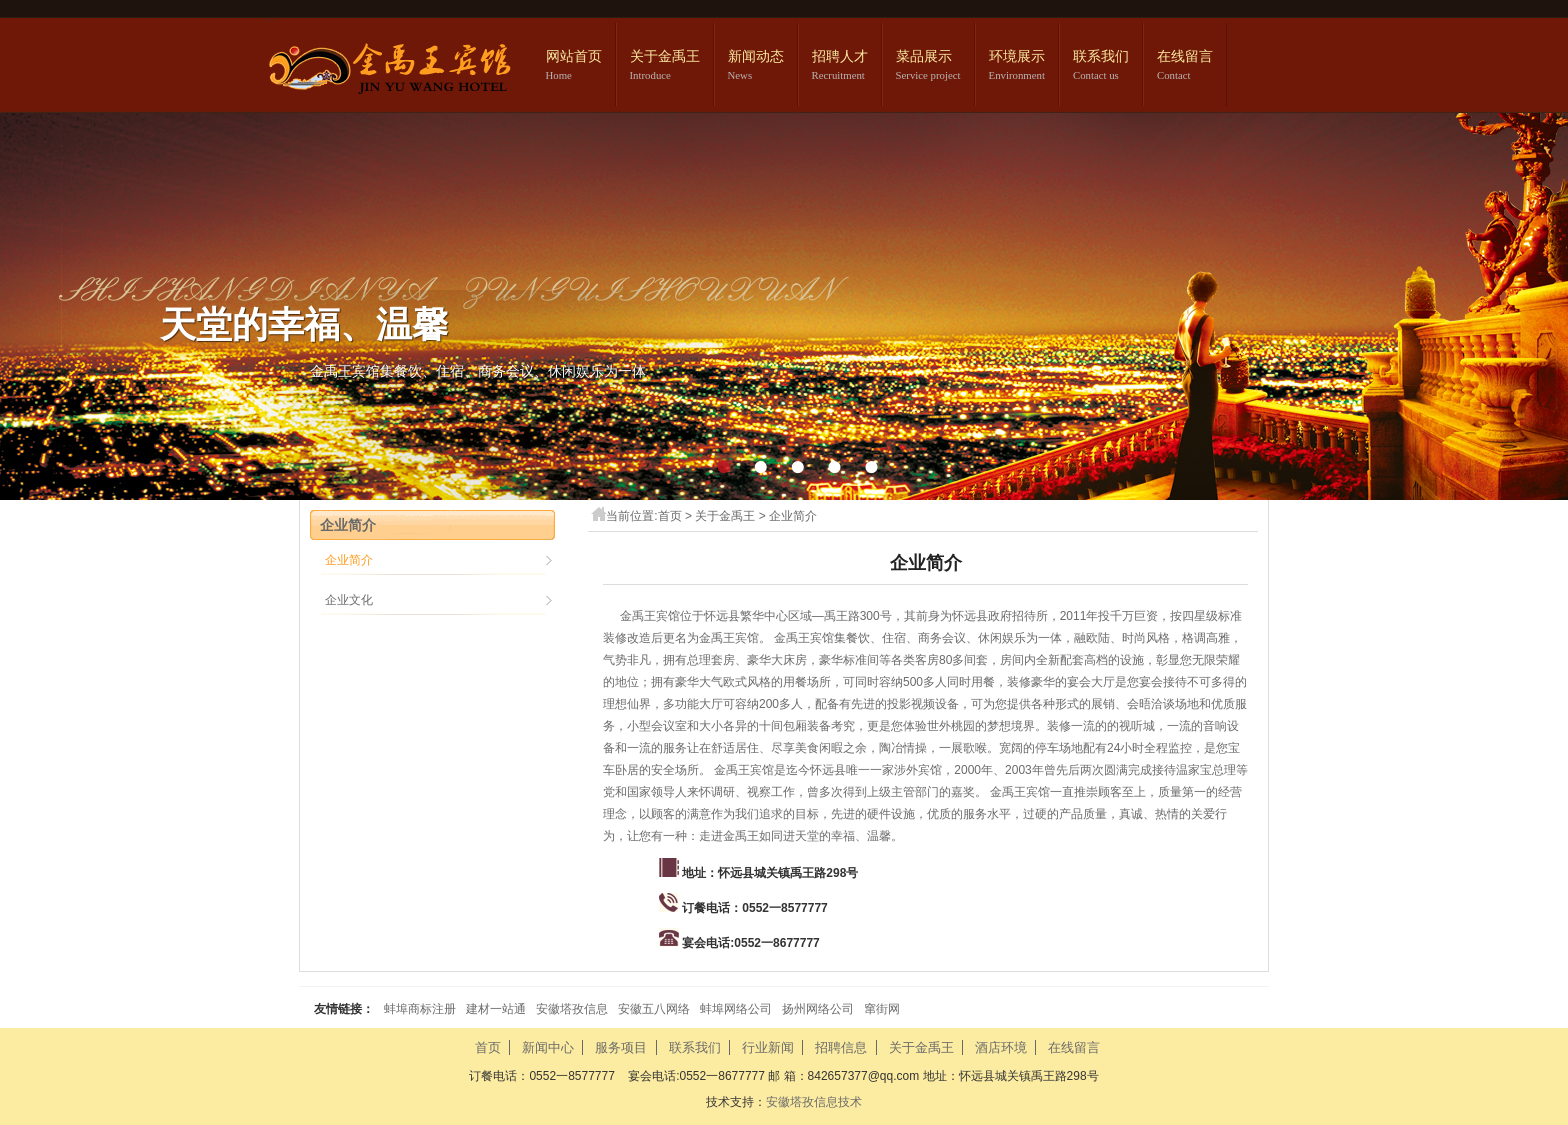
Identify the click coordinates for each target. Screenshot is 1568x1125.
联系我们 (1101, 56)
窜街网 (882, 1009)
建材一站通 (496, 1009)
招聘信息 (841, 1047)
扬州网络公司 (818, 1009)
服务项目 (621, 1047)
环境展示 (1017, 56)
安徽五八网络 (654, 1009)
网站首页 (574, 56)
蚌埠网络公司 (736, 1009)
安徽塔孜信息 (572, 1009)
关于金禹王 (665, 56)
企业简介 (793, 516)
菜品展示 (924, 56)
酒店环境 (1001, 1047)
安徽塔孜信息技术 (814, 1102)
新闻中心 (548, 1047)
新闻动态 (756, 56)
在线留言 (1185, 56)
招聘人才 (840, 56)
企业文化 (349, 600)
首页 (670, 516)
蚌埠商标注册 (420, 1009)
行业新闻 (768, 1047)
